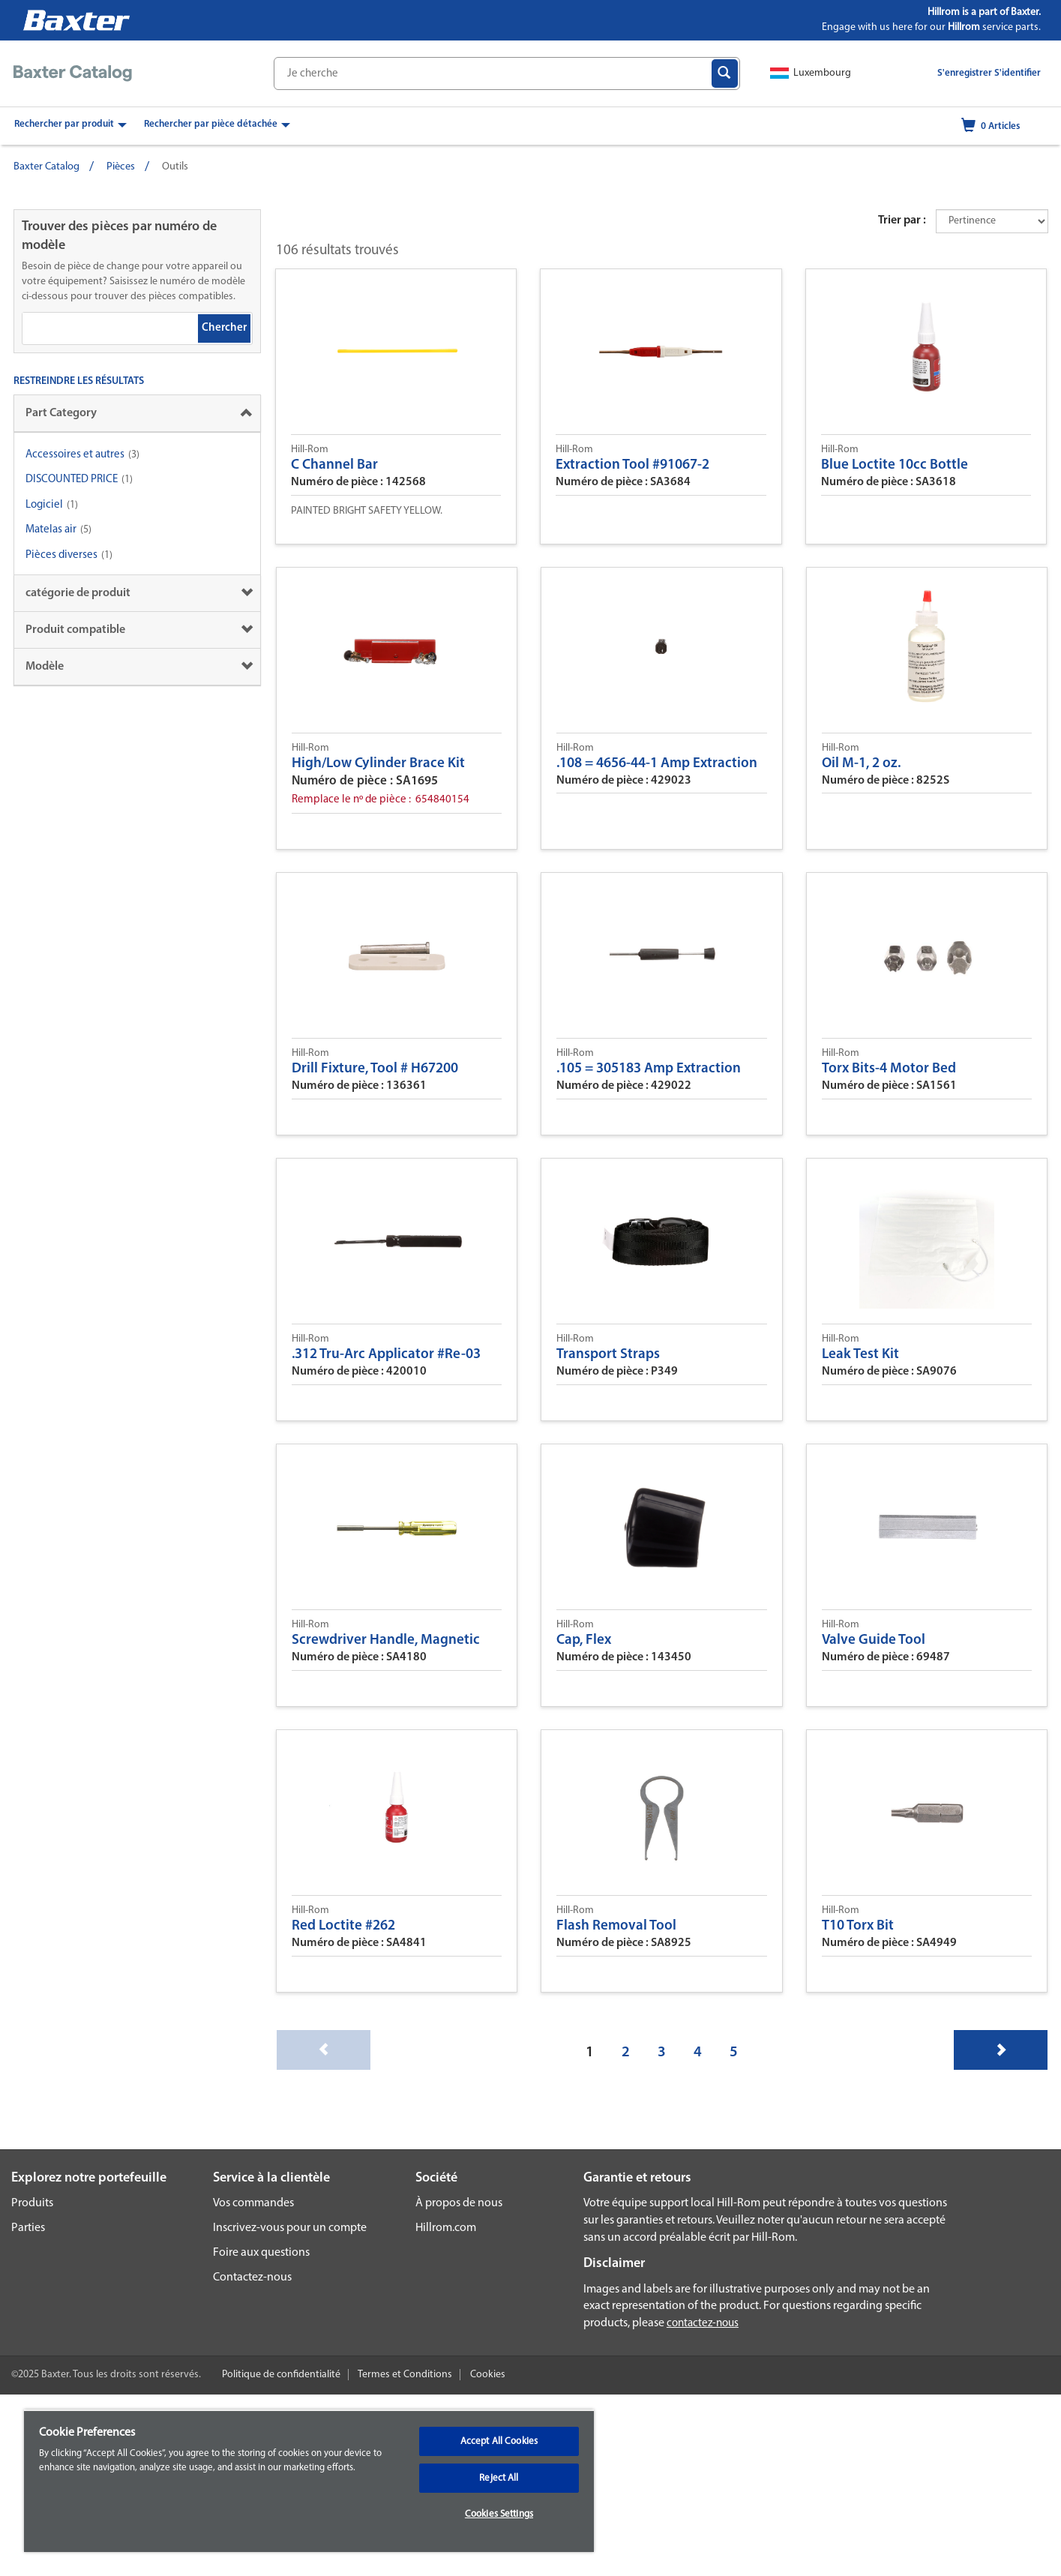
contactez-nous (703, 2323)
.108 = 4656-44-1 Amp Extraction (656, 764)
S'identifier (1017, 73)
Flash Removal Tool (616, 1926)
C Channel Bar (334, 465)
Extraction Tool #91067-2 (632, 465)
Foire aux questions (261, 2253)
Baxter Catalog (46, 166)
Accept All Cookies (499, 2441)
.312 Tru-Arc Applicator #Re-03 (386, 1355)
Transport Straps (608, 1355)
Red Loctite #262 (343, 1926)
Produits (32, 2203)
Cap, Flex (583, 1640)
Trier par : (902, 220)
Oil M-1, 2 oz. (861, 764)
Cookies (487, 2374)
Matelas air (52, 529)
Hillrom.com (445, 2228)
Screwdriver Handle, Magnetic (386, 1640)
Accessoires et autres (74, 454)
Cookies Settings (499, 2514)
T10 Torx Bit (858, 1926)
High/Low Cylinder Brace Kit (378, 764)
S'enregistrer (964, 73)
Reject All (498, 2478)
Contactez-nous (252, 2278)
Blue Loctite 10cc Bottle (894, 465)
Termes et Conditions (405, 2374)
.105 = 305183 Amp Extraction (648, 1069)
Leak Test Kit (860, 1355)
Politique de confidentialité (281, 2374)
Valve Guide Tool (873, 1640)
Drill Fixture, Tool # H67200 (375, 1069)
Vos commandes (253, 2203)
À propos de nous (458, 2203)
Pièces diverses (61, 555)
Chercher (224, 328)
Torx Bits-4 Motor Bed (889, 1069)
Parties (28, 2228)
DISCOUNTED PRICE (71, 479)
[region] (309, 2481)
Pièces (120, 166)
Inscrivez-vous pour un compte (290, 2228)
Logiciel (44, 505)
